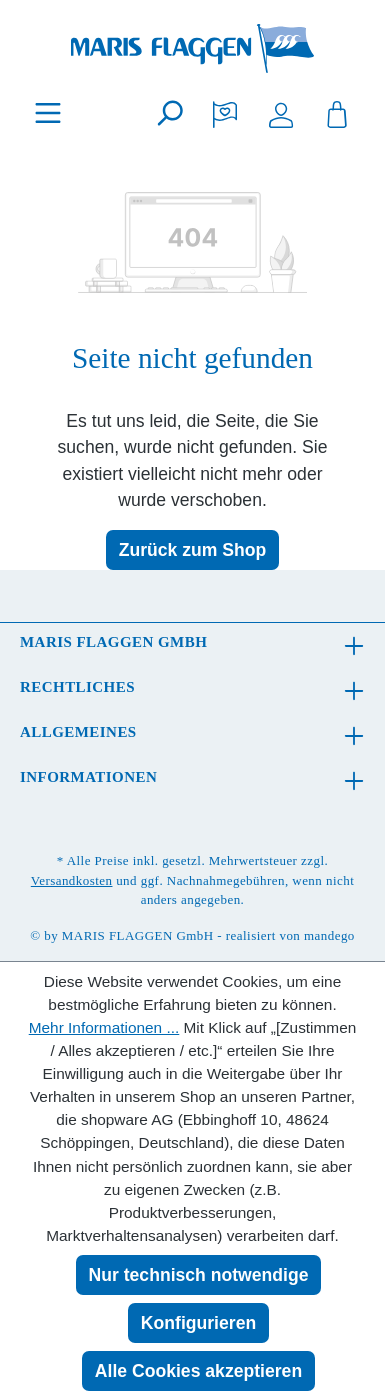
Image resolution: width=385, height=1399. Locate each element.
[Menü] (48, 112)
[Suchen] (169, 112)
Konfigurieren (198, 1323)
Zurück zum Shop (193, 550)
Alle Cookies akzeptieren (198, 1371)
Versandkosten (72, 880)
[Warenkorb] (337, 112)
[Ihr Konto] (281, 112)
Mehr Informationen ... (104, 1027)
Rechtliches (77, 687)
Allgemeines (78, 732)
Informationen (88, 777)
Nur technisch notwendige (199, 1275)
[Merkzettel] (225, 112)
